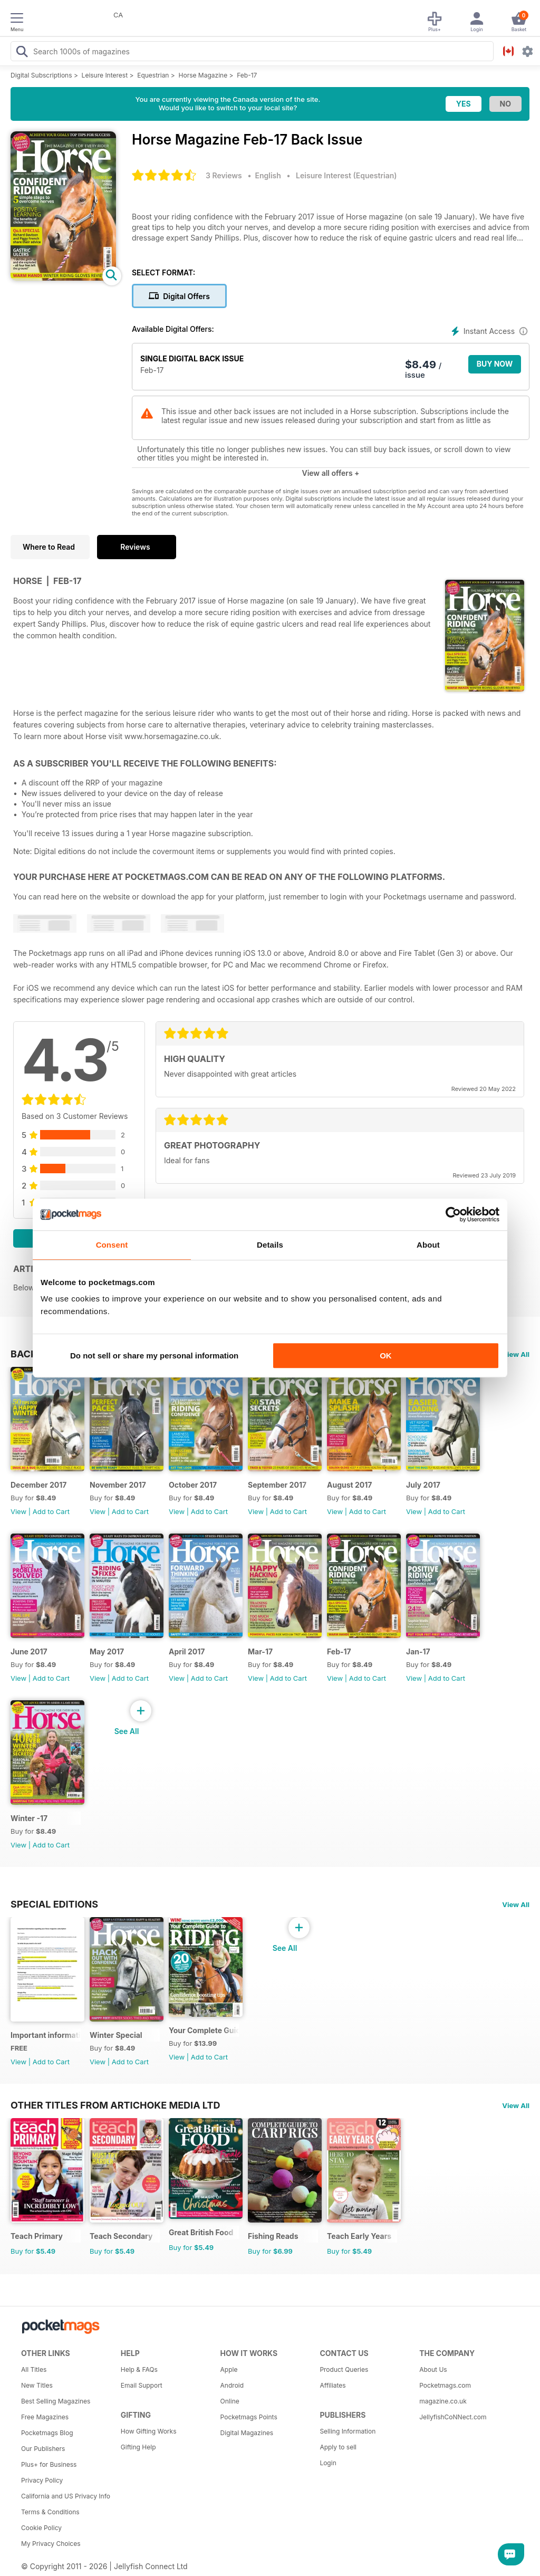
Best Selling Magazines (55, 2401)
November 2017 (118, 1484)
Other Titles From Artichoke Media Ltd (115, 2105)
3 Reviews (224, 175)
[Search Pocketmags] (21, 53)
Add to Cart (51, 1511)
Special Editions (54, 1904)
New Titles (37, 2385)
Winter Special (116, 2035)
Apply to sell (338, 2447)
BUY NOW (495, 363)
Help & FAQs (139, 2369)
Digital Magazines (246, 2433)
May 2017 (107, 1651)
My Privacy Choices (51, 2544)
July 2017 (423, 1484)
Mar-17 (260, 1651)
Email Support (141, 2385)
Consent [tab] (112, 1244)
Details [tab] (270, 1244)
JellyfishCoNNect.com (452, 2417)
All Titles (33, 2369)
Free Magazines (45, 2417)
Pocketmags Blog (47, 2433)
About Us (433, 2369)
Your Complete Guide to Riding (204, 2030)
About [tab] (428, 1244)
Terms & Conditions (50, 2512)
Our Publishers (43, 2449)
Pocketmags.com (445, 2385)
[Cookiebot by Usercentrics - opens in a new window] (453, 1214)
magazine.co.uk (443, 2401)
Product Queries (344, 2369)
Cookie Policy (41, 2528)
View (18, 1511)
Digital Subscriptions (41, 75)
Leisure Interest (105, 75)
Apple (229, 2369)
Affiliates (332, 2385)
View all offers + (330, 472)
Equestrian (153, 75)
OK (386, 1355)
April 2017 (187, 1651)
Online (229, 2401)
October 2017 (193, 1484)
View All (515, 1354)
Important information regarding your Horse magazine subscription (46, 2035)
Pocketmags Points (248, 2417)
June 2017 (29, 1651)
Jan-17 (418, 1651)
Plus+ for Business (48, 2464)
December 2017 (38, 1484)
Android (232, 2385)
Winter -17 (29, 1818)
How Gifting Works (149, 2431)
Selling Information (347, 2431)
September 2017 (277, 1484)
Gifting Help (138, 2447)
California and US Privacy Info (65, 2496)
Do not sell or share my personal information (154, 1355)
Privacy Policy (42, 2480)
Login (328, 2463)
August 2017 (349, 1484)
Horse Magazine (203, 75)
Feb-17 (247, 75)
